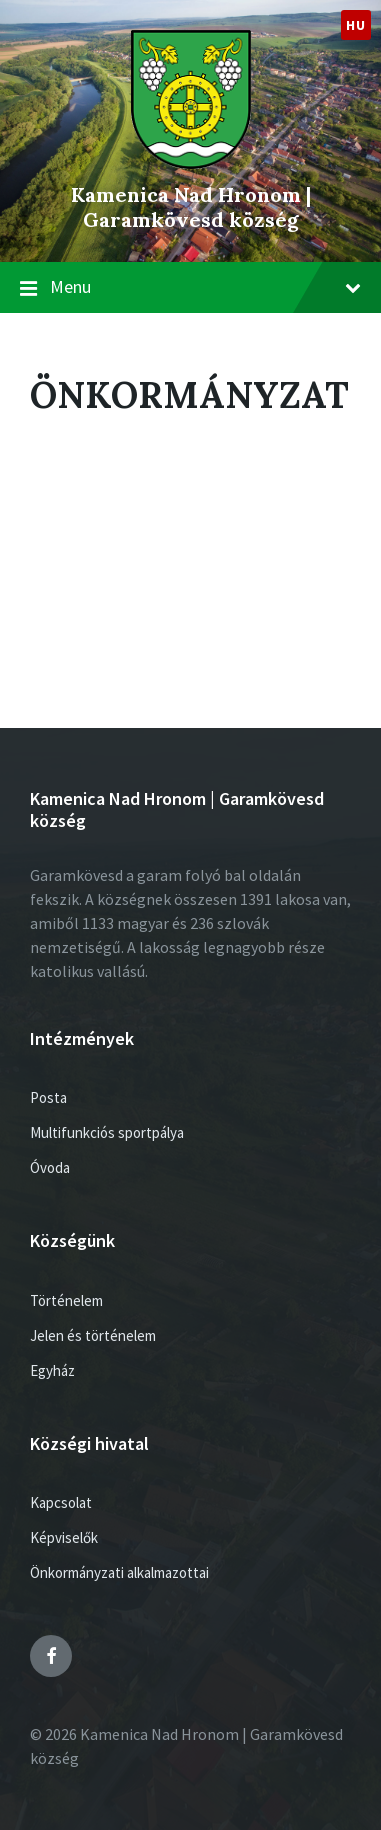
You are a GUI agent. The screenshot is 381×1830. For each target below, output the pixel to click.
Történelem (66, 1300)
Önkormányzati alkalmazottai (119, 1572)
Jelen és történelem (93, 1335)
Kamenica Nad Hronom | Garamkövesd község (191, 207)
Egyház (52, 1370)
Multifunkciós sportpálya (107, 1132)
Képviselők (64, 1537)
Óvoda (50, 1167)
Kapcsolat (61, 1502)
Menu (205, 286)
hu (355, 25)
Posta (48, 1097)
